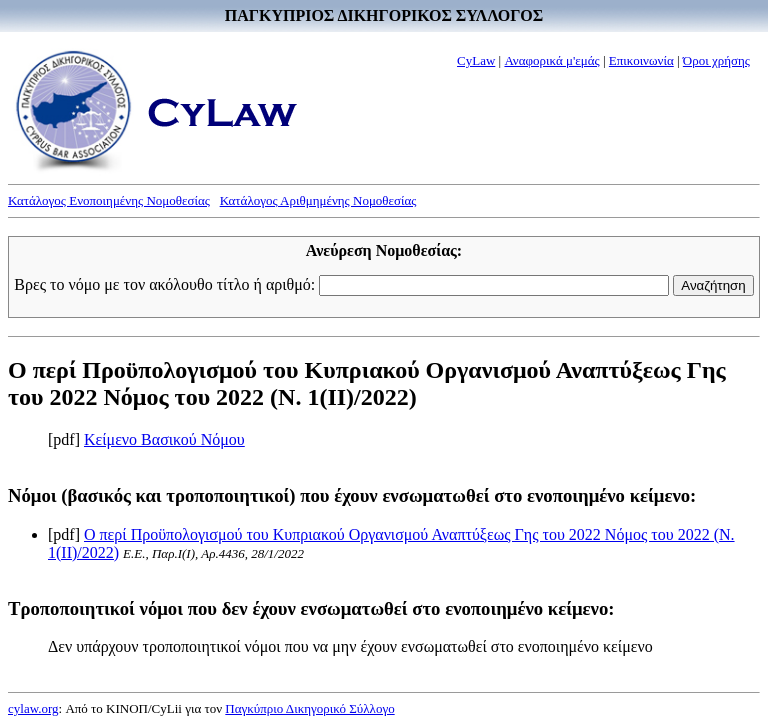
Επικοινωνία (641, 60)
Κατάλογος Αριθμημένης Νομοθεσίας (318, 200)
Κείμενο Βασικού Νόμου (164, 439)
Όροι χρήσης (716, 60)
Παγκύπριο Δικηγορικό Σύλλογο (309, 708)
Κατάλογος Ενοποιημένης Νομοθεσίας (109, 200)
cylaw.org (33, 708)
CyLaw (476, 60)
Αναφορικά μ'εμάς (551, 60)
